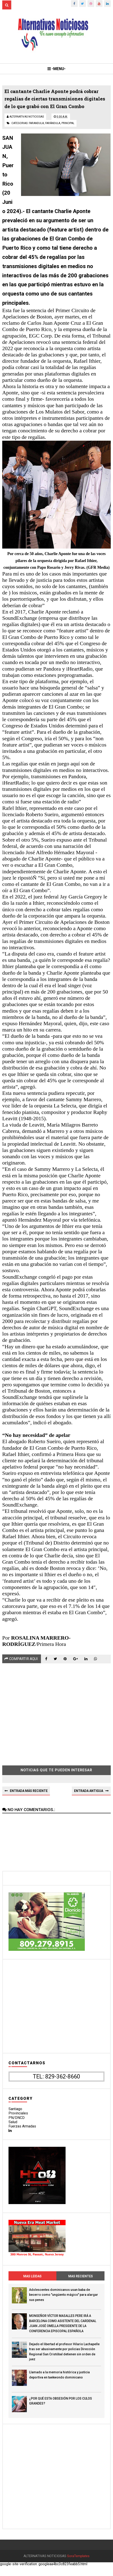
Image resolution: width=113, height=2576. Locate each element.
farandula (36, 126)
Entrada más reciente (29, 1794)
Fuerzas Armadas (22, 2130)
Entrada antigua (88, 1794)
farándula (52, 126)
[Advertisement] (56, 1714)
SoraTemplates (78, 2566)
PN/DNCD (17, 2121)
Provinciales (18, 2117)
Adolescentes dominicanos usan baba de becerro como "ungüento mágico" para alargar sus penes (63, 2298)
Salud (13, 2125)
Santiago (15, 2112)
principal (68, 126)
